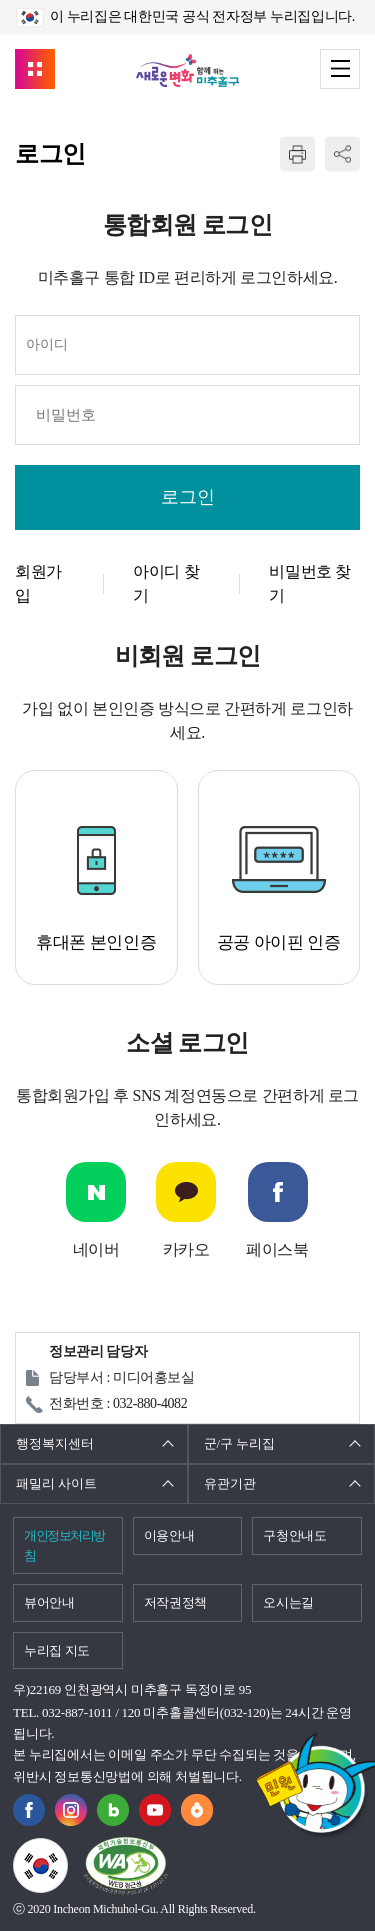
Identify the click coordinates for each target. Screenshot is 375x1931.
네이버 (96, 1249)
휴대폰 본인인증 (96, 942)
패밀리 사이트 (56, 1483)
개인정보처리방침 (64, 1545)
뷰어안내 (49, 1602)
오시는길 (288, 1602)
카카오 (186, 1249)
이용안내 (169, 1535)
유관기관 (230, 1483)
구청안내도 (294, 1535)
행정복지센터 (55, 1443)
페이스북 (277, 1249)
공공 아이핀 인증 (279, 942)
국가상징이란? (67, 1850)
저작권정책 (175, 1602)
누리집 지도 (57, 1650)
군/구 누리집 (240, 1443)
